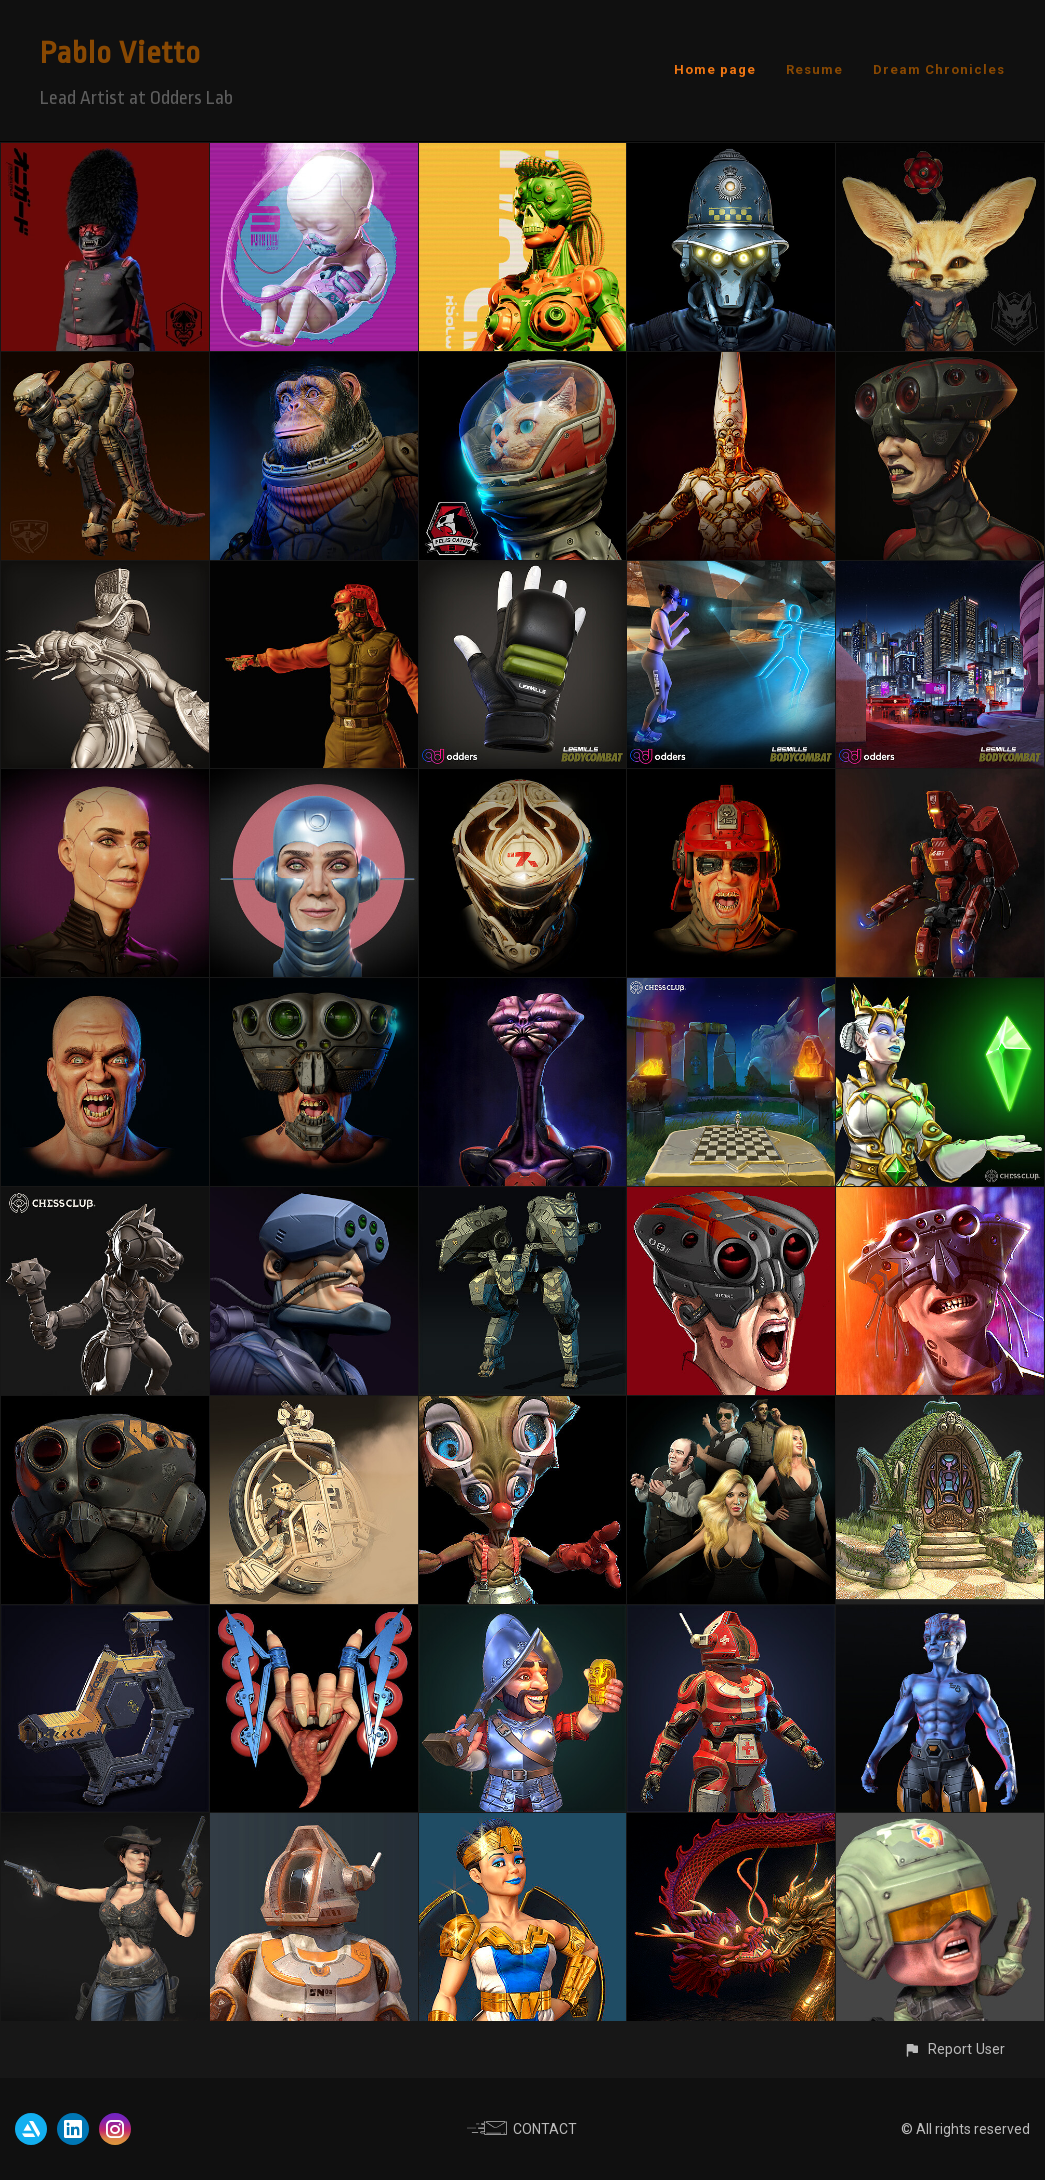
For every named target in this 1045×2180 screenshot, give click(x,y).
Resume (814, 69)
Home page (715, 69)
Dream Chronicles (939, 69)
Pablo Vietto (120, 53)
